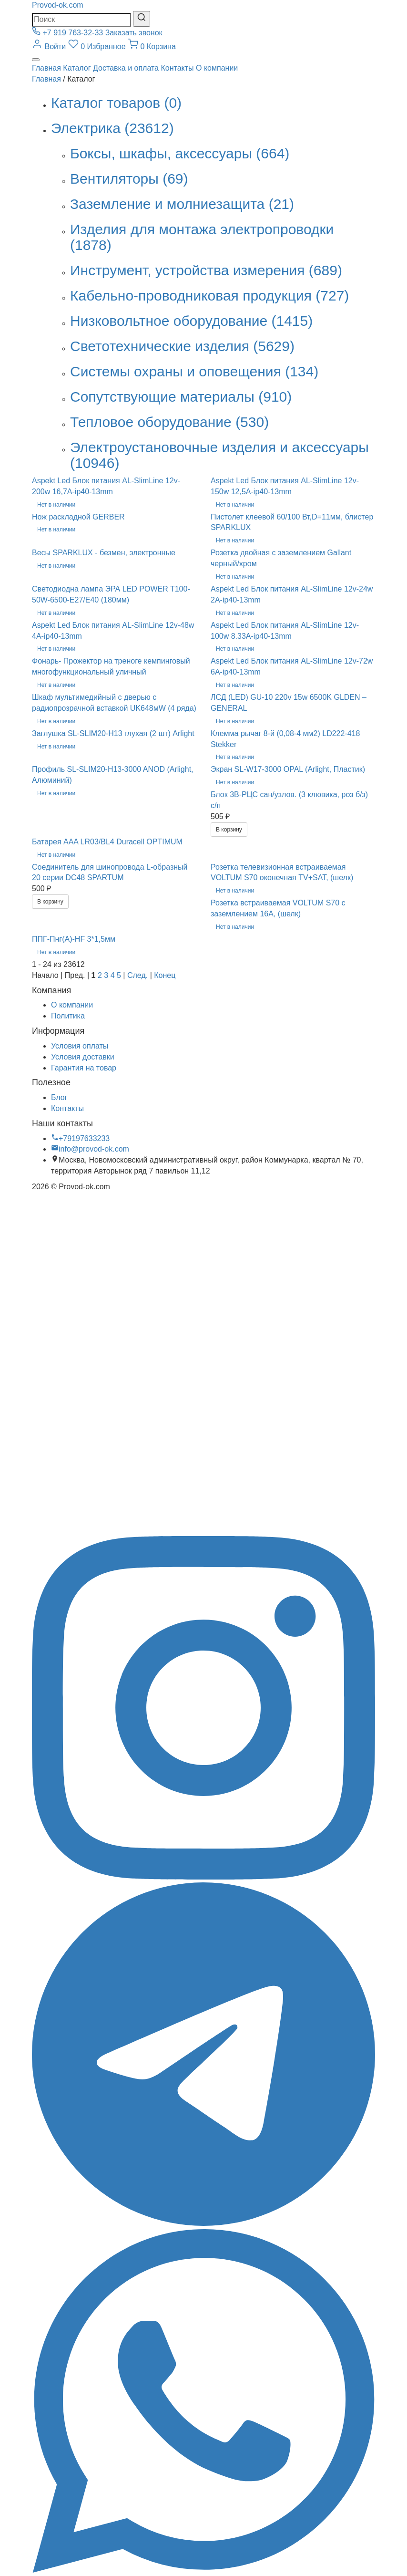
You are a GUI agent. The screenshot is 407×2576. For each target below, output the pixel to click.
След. (137, 975)
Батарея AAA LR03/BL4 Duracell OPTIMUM (107, 842)
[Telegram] (203, 2223)
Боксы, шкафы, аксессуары (179, 153)
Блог (59, 1097)
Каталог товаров (116, 103)
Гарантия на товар (83, 1068)
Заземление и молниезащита (182, 204)
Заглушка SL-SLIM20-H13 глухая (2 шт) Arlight (113, 733)
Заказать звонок (134, 33)
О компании (217, 68)
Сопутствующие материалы (181, 397)
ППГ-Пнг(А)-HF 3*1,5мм (73, 939)
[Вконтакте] (203, 1530)
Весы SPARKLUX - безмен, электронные (103, 553)
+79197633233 (80, 1138)
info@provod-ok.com (90, 1149)
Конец (164, 975)
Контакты (177, 68)
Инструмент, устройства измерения (206, 270)
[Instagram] (203, 1877)
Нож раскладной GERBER (78, 517)
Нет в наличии (56, 504)
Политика (68, 1016)
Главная (46, 68)
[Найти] (141, 19)
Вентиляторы (129, 179)
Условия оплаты (79, 1046)
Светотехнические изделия (182, 346)
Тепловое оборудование (169, 422)
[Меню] (36, 59)
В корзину (229, 829)
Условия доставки (82, 1057)
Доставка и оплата (126, 68)
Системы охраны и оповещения (194, 371)
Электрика (112, 128)
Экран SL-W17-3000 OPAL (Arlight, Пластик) (288, 769)
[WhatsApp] (203, 2570)
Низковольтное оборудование (191, 321)
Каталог (77, 68)
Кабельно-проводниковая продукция (209, 295)
